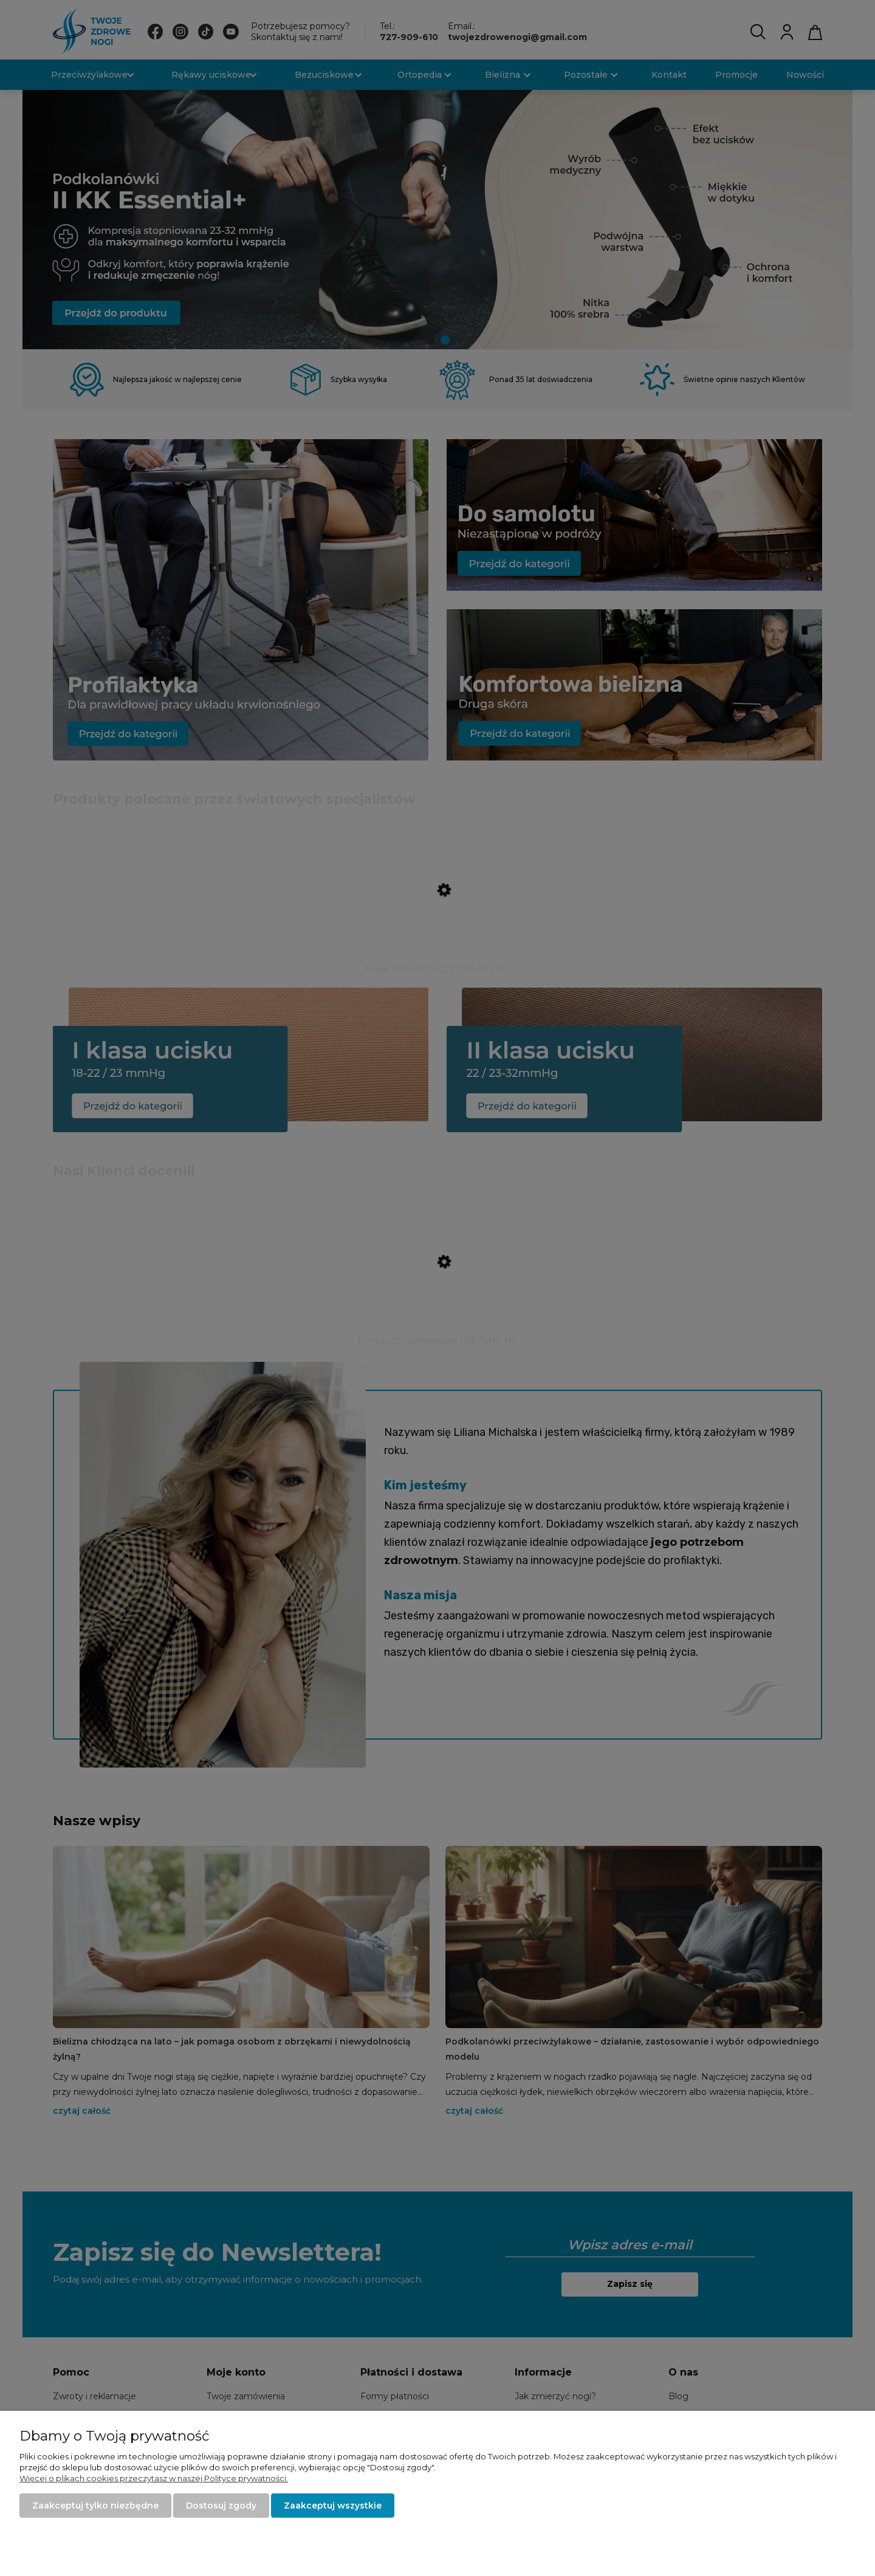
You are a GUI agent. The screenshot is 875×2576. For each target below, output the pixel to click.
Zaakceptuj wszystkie (333, 2505)
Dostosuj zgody (221, 2505)
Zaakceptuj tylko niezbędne (95, 2505)
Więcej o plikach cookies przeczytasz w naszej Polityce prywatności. (153, 2478)
